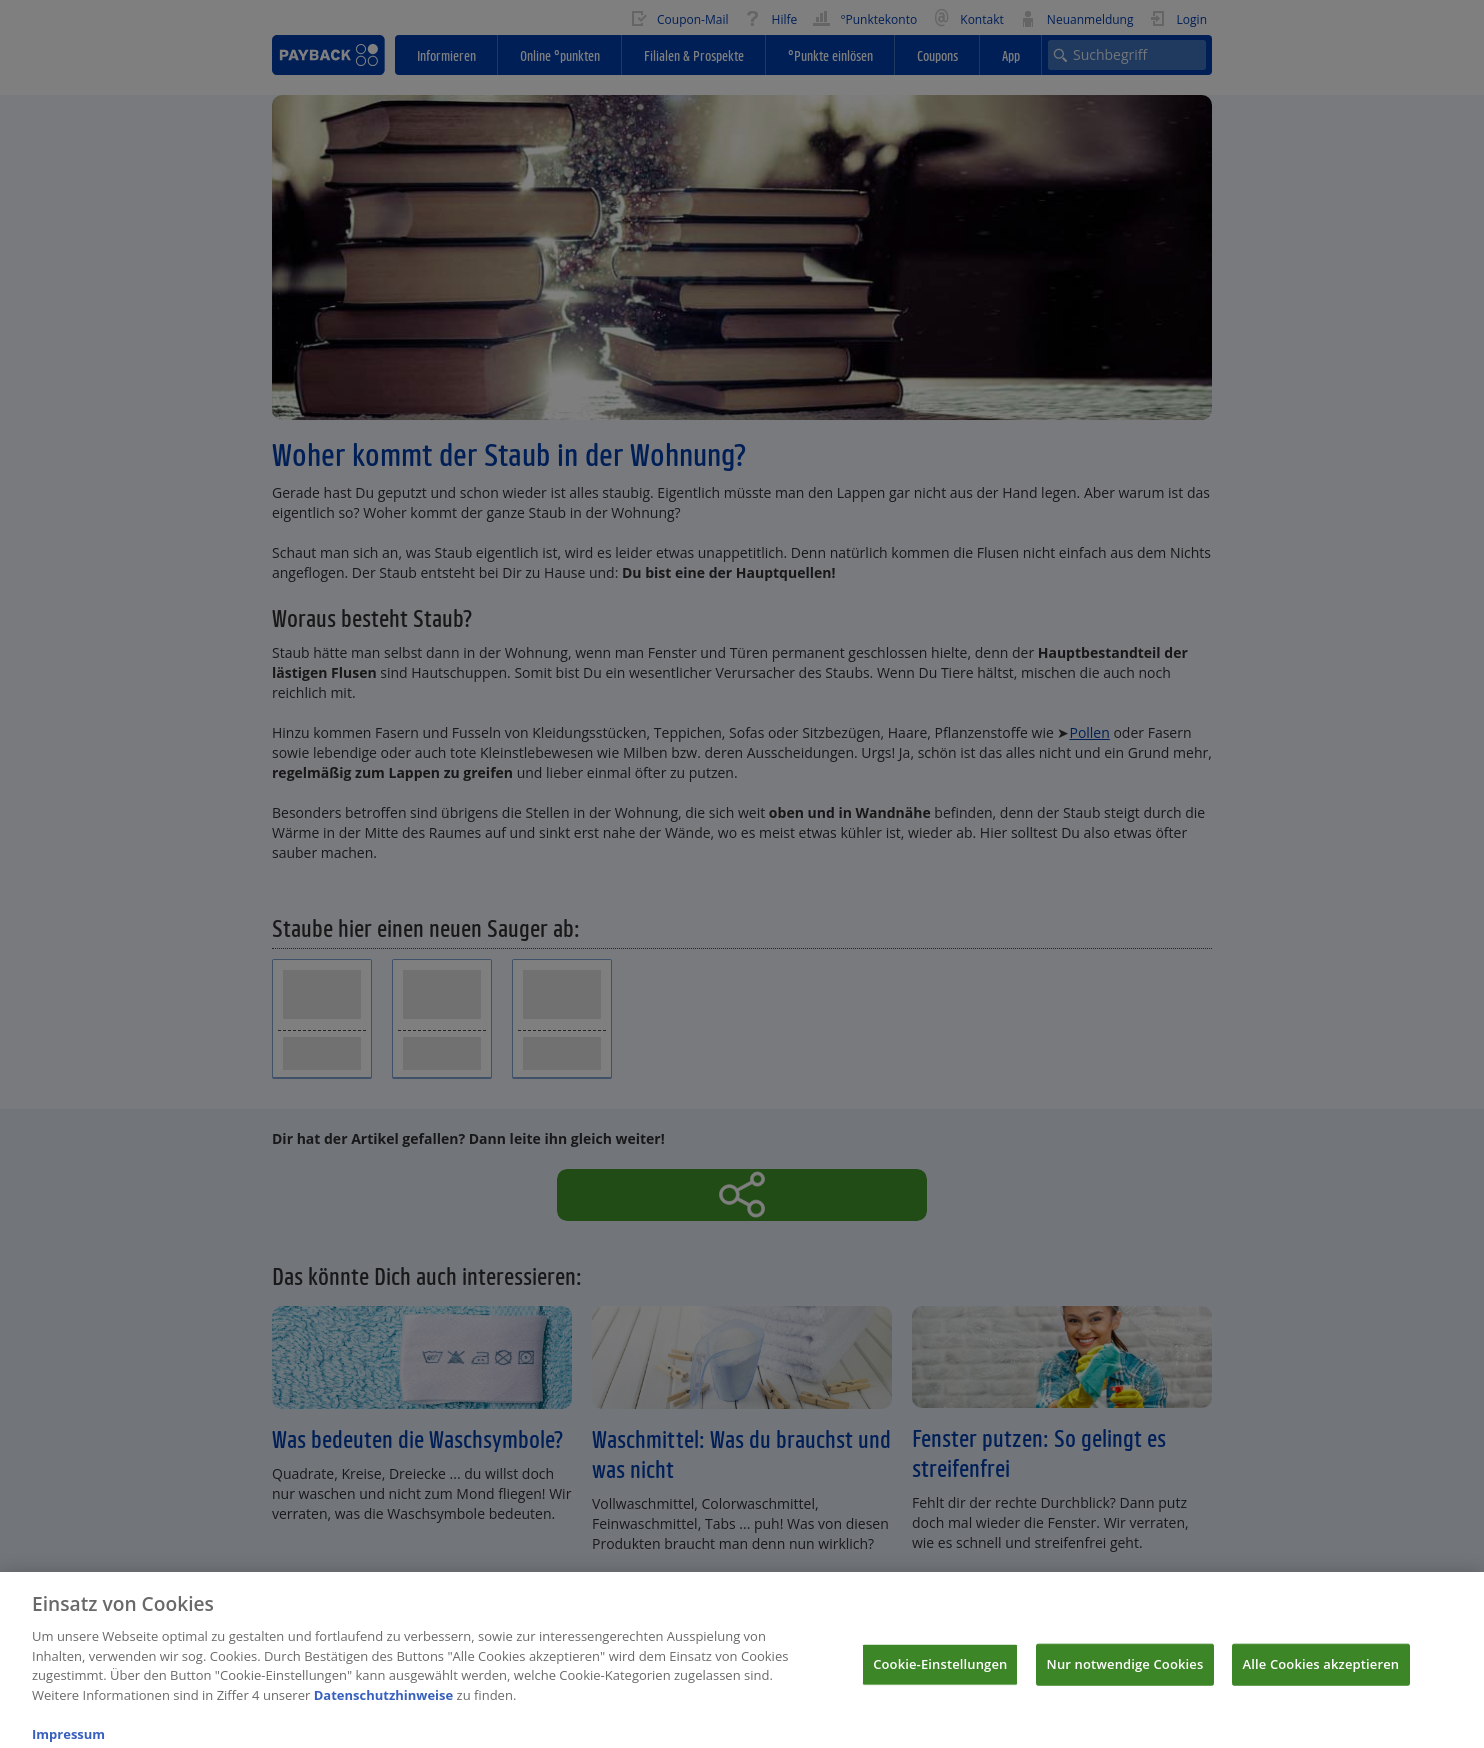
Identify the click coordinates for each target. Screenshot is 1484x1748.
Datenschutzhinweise (384, 1704)
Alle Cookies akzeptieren (1321, 1673)
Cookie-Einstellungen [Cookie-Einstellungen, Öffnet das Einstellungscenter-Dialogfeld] (940, 1673)
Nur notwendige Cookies (1125, 1673)
